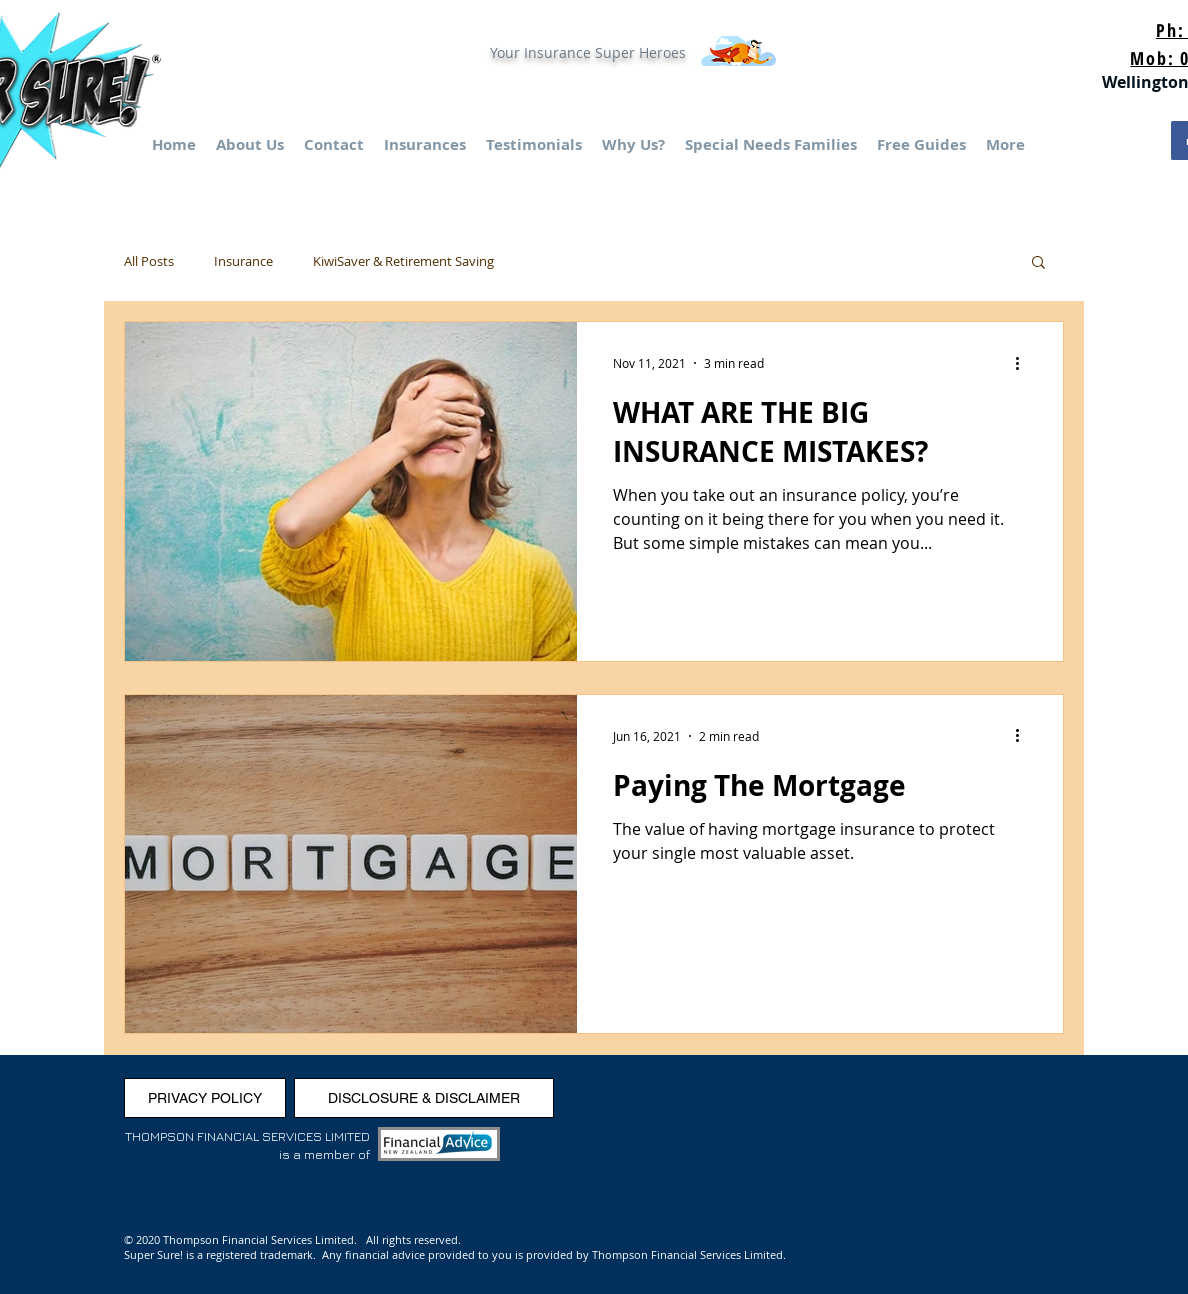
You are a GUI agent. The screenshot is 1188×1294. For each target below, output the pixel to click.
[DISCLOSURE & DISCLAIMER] (424, 1098)
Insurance (243, 261)
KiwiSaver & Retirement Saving (403, 261)
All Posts (149, 261)
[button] (1038, 263)
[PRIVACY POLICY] (205, 1098)
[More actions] (1024, 363)
